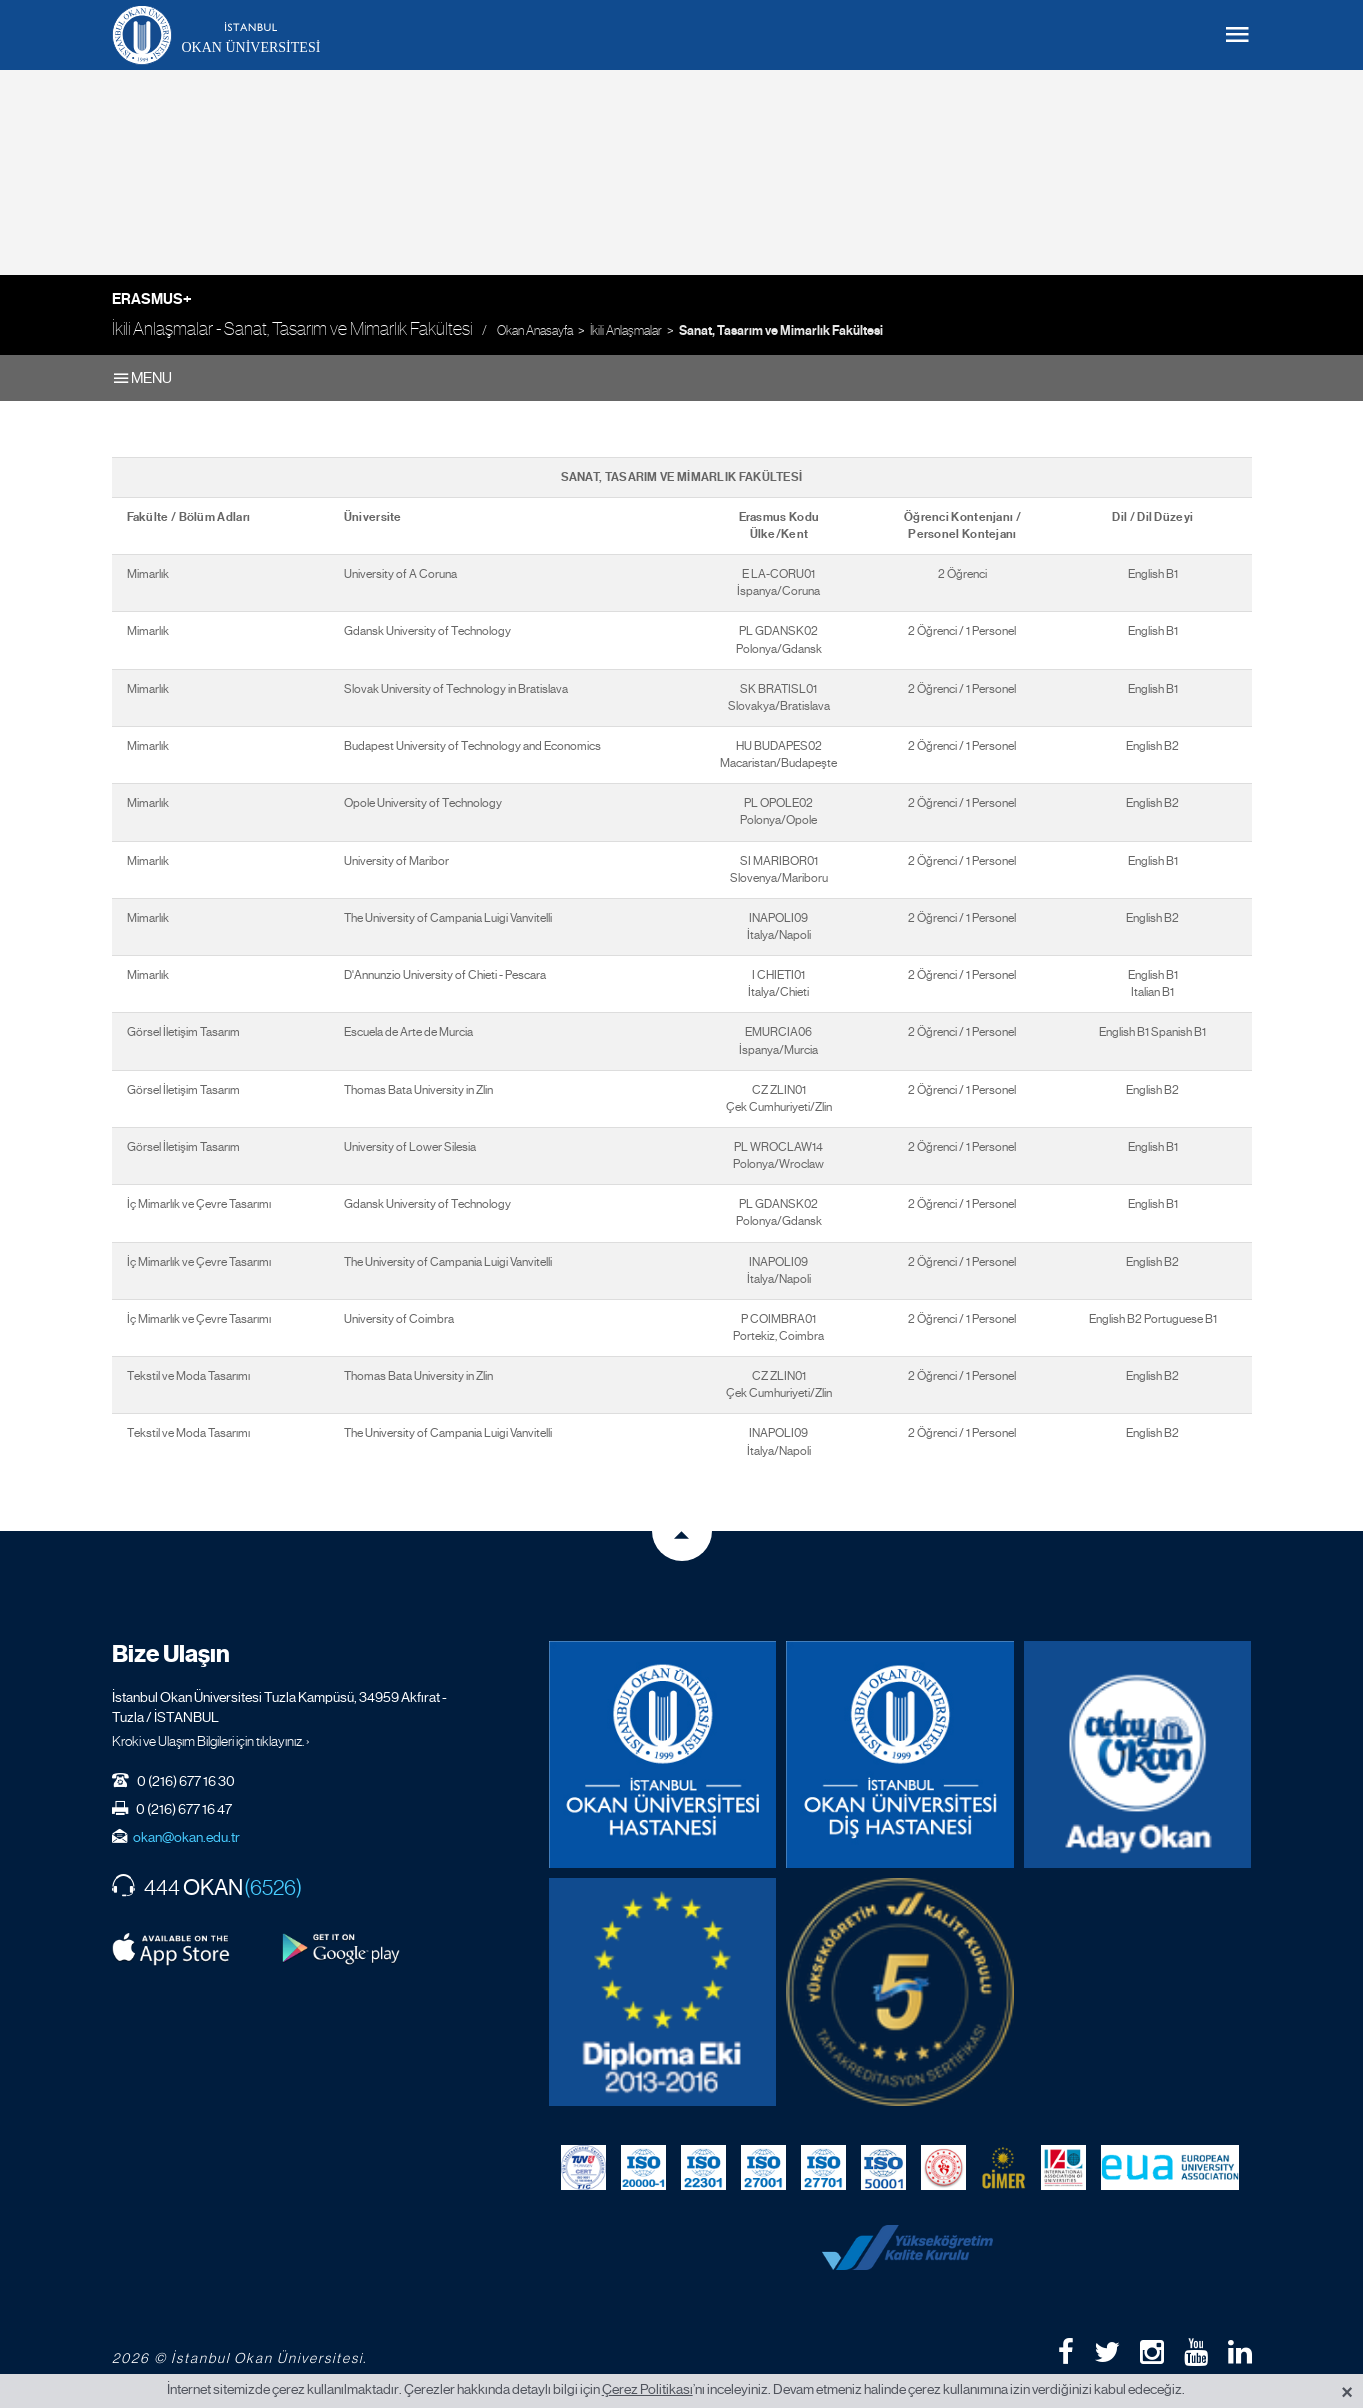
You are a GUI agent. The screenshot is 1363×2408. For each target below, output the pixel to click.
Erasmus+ (152, 299)
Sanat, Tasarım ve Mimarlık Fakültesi (781, 331)
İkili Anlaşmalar (626, 330)
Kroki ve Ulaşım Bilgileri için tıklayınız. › (211, 1741)
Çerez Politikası (647, 2389)
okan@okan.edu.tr (186, 1837)
